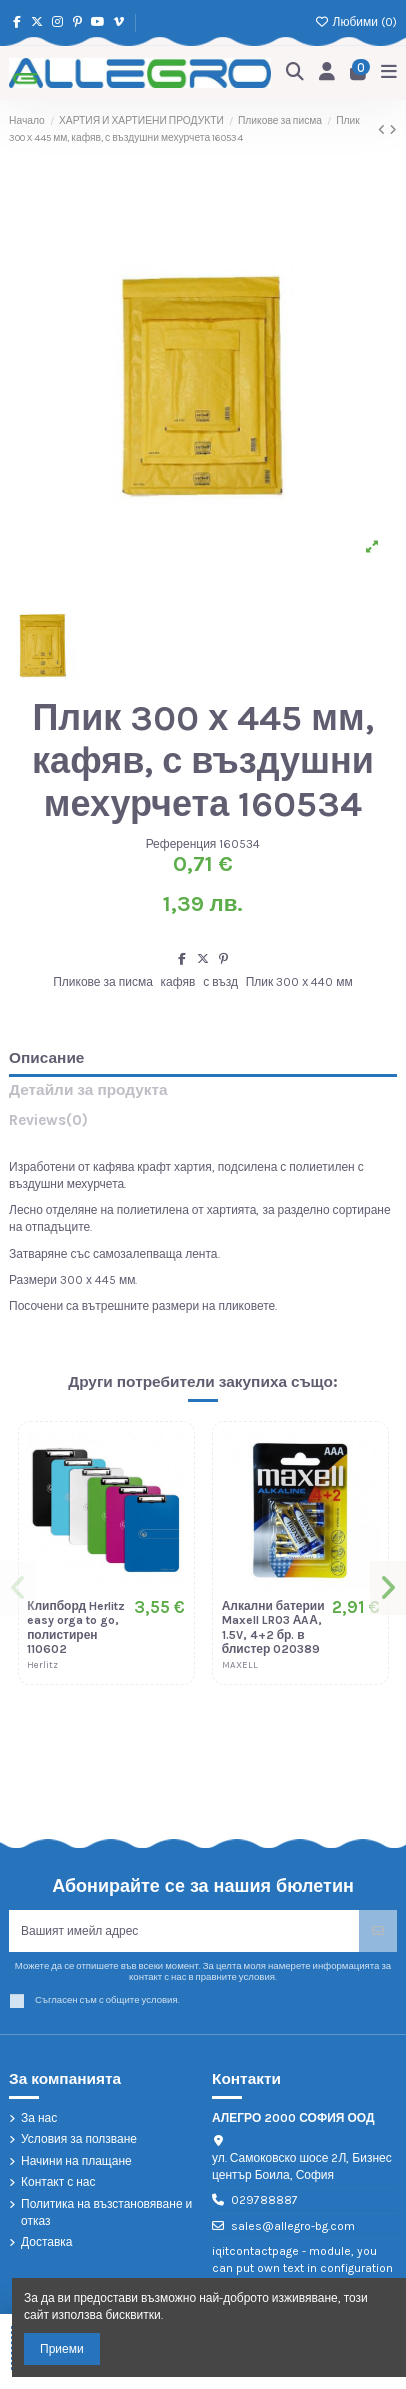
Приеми (62, 2349)
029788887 (264, 2200)
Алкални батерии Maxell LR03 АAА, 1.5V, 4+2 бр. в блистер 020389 (273, 1627)
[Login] (327, 73)
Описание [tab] (46, 1058)
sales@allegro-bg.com (293, 2226)
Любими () (356, 22)
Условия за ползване (79, 2139)
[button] (18, 1588)
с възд (220, 982)
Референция (181, 844)
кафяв (178, 982)
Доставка (47, 2242)
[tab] (203, 1124)
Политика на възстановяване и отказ (106, 2212)
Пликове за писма (103, 982)
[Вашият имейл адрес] (184, 1931)
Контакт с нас (58, 2182)
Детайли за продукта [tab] (88, 1090)
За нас (39, 2118)
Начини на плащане (76, 2161)
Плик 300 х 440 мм (299, 982)
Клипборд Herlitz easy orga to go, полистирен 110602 (76, 1627)
